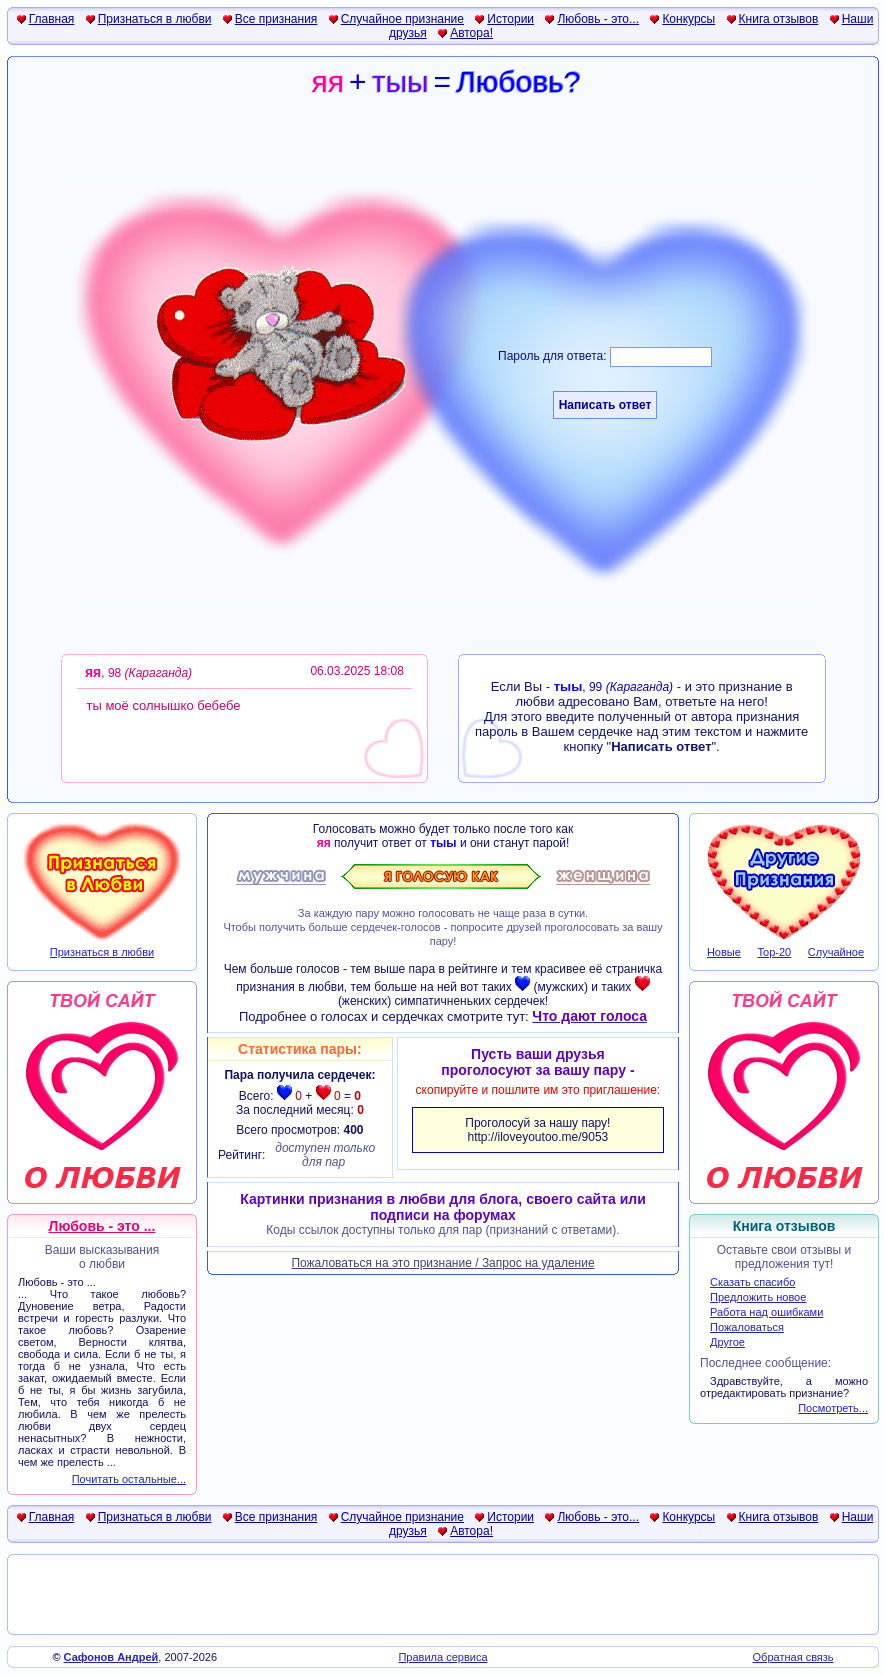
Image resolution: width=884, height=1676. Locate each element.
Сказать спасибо (752, 1282)
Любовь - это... (598, 19)
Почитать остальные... (129, 1479)
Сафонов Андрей (111, 1657)
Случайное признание (402, 19)
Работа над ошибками (766, 1312)
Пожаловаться (747, 1327)
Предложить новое (758, 1297)
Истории (510, 19)
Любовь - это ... (102, 1226)
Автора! (471, 33)
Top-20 (775, 952)
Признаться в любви (155, 19)
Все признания (276, 19)
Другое (727, 1342)
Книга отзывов (779, 19)
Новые (724, 952)
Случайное (836, 952)
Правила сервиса (442, 1657)
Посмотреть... (833, 1408)
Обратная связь (793, 1657)
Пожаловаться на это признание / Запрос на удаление (442, 1263)
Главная (52, 19)
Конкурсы (688, 19)
